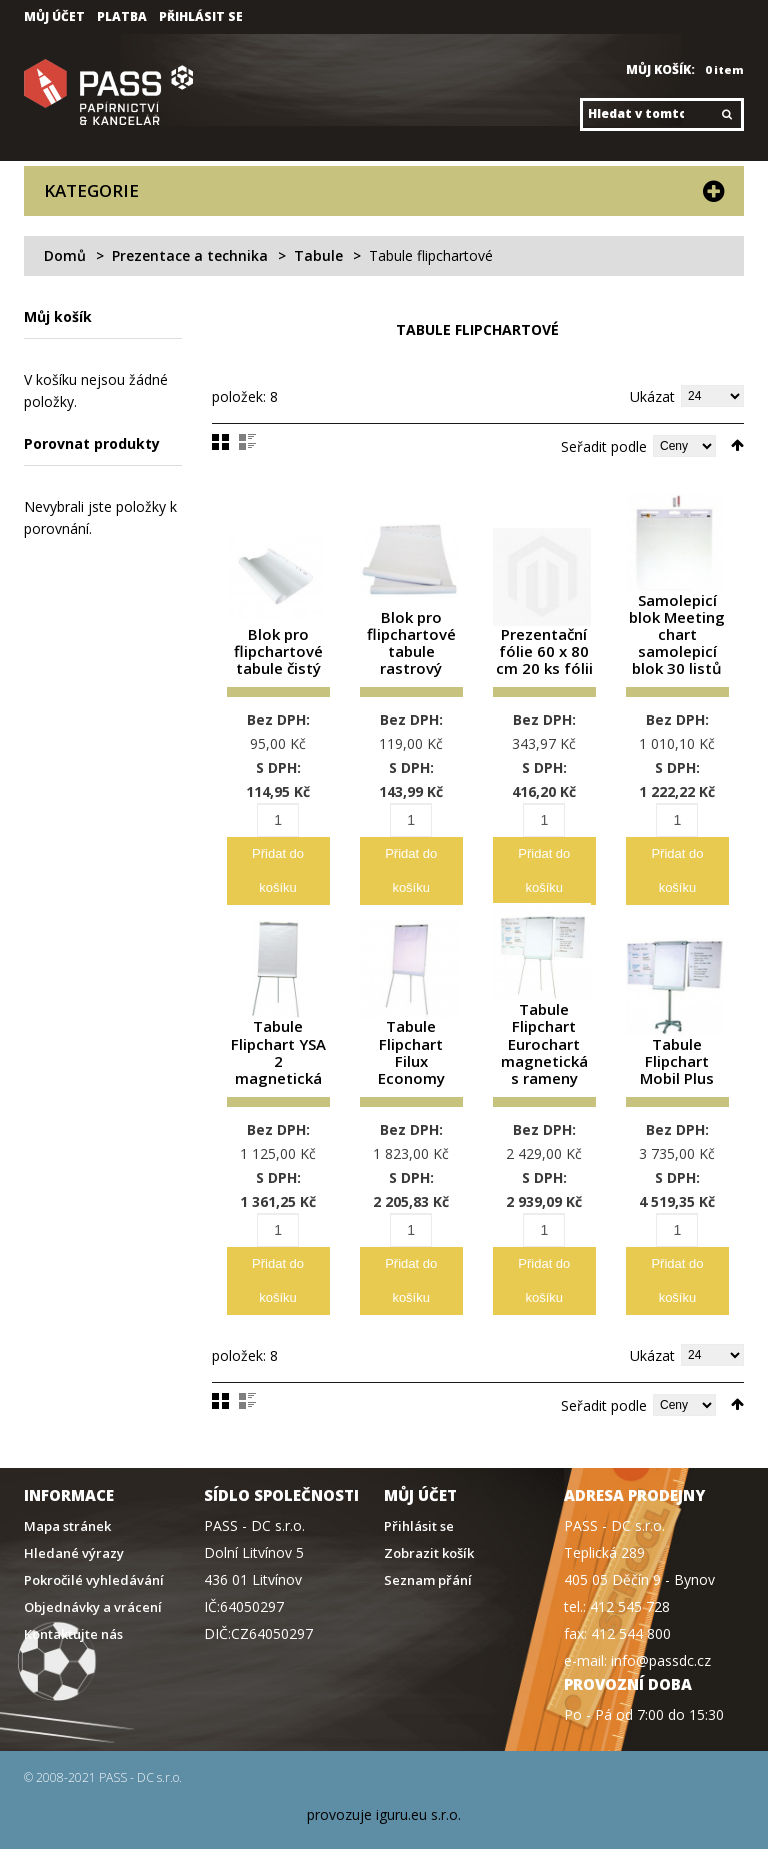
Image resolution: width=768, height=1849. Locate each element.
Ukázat (652, 396)
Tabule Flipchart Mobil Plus (677, 1046)
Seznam (247, 442)
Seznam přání (428, 1559)
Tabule (318, 255)
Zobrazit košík (429, 1532)
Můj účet (54, 17)
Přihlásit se (201, 17)
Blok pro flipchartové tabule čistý (278, 647)
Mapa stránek (67, 1505)
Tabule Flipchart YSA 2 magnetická (278, 1039)
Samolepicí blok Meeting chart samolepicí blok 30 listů (677, 633)
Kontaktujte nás (73, 1613)
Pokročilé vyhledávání (94, 1559)
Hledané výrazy (74, 1532)
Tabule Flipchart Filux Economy (411, 1039)
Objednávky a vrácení (93, 1586)
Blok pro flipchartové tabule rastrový (411, 640)
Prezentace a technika (190, 255)
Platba (122, 17)
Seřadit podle (604, 446)
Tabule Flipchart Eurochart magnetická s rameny (544, 1032)
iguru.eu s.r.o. (418, 1793)
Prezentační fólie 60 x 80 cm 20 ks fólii (544, 647)
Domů (65, 255)
